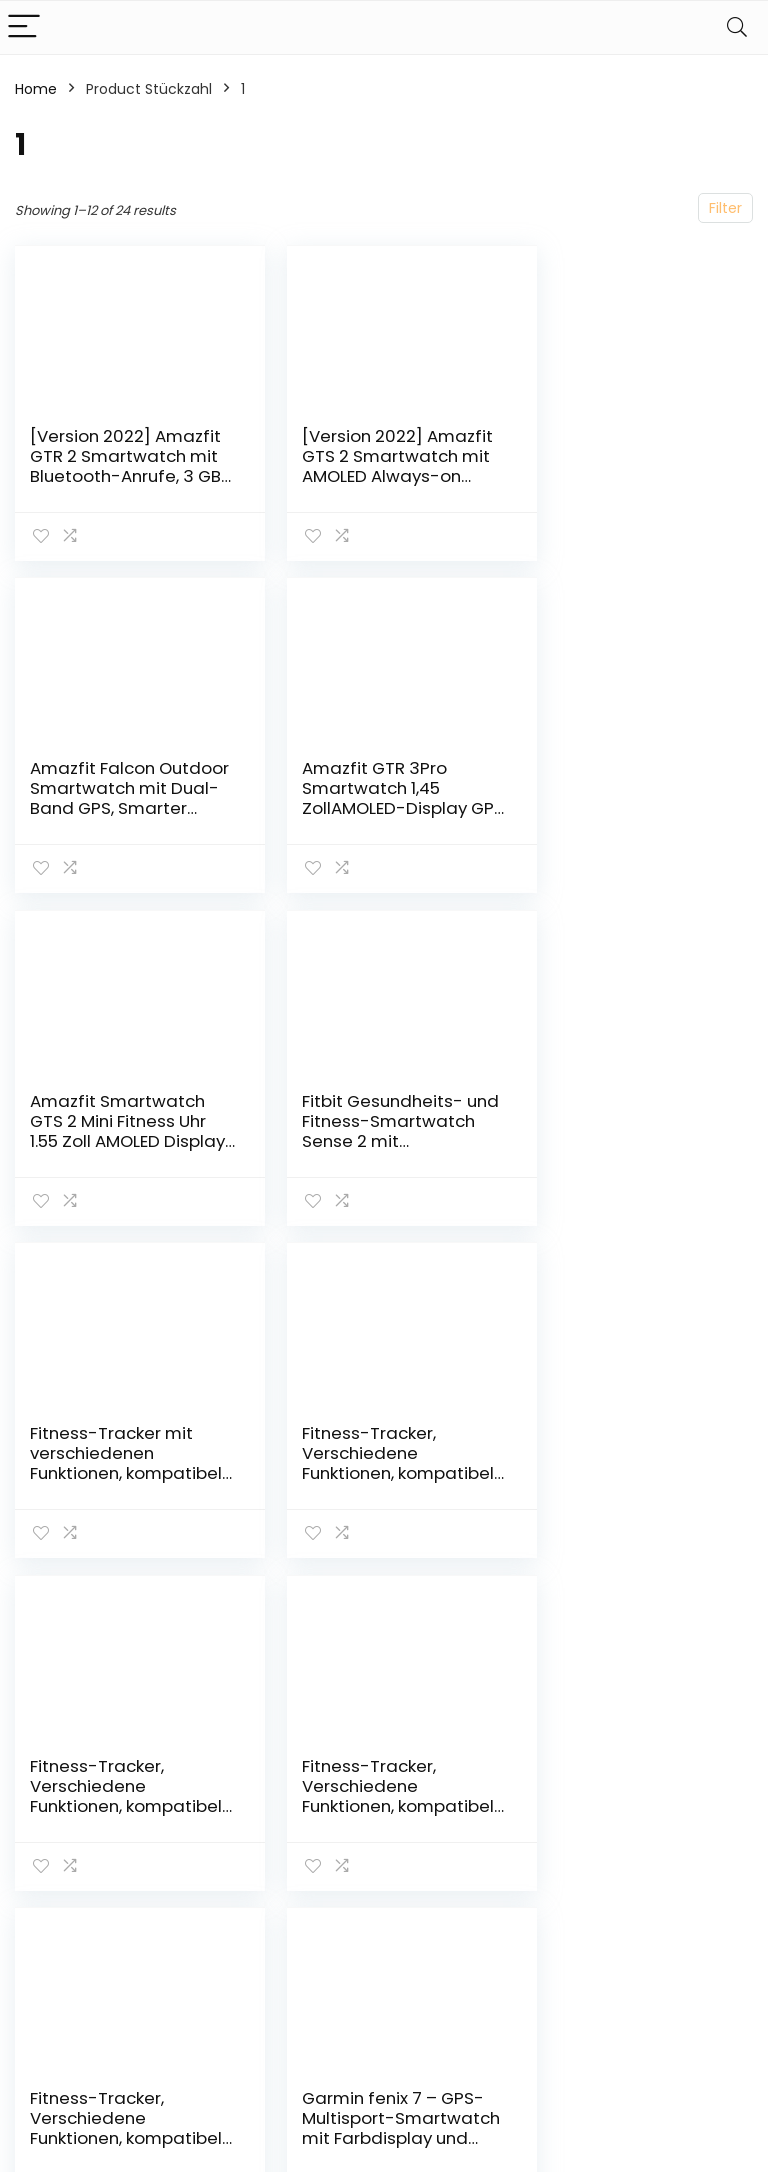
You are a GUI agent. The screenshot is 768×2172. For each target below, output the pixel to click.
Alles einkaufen (574, 1822)
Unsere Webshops (558, 1887)
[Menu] (24, 27)
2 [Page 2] (384, 1606)
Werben (549, 1924)
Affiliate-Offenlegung (687, 1877)
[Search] (737, 27)
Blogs (540, 1850)
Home (36, 89)
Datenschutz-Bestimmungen (696, 1803)
